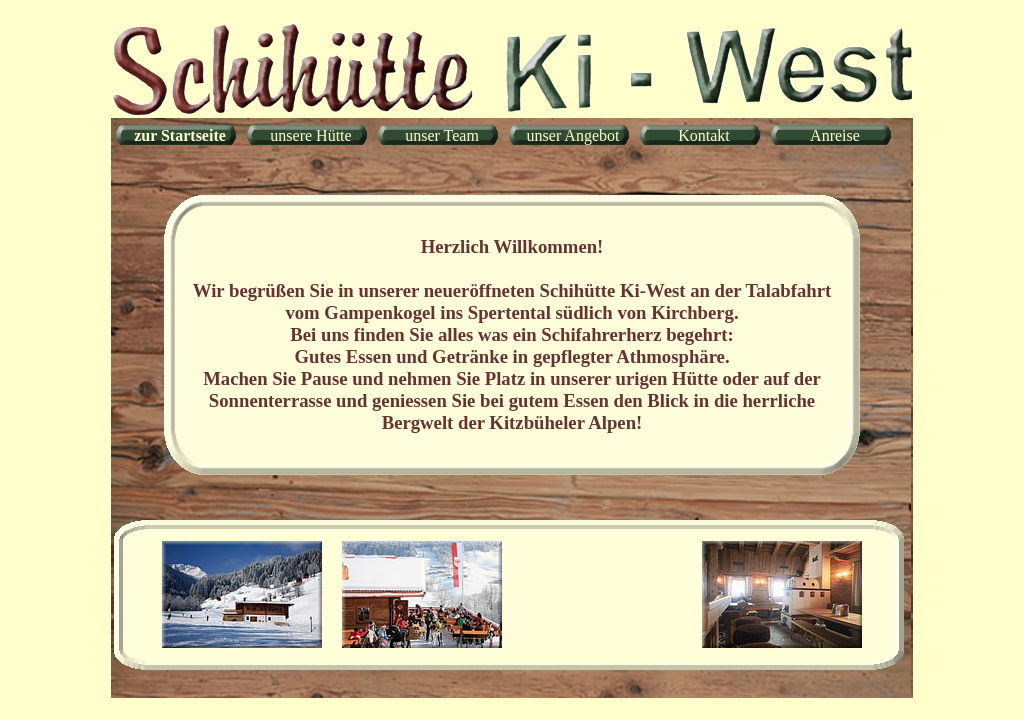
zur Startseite (180, 135)
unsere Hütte (310, 135)
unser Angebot (573, 135)
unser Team (442, 135)
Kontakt (704, 135)
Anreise (835, 135)
